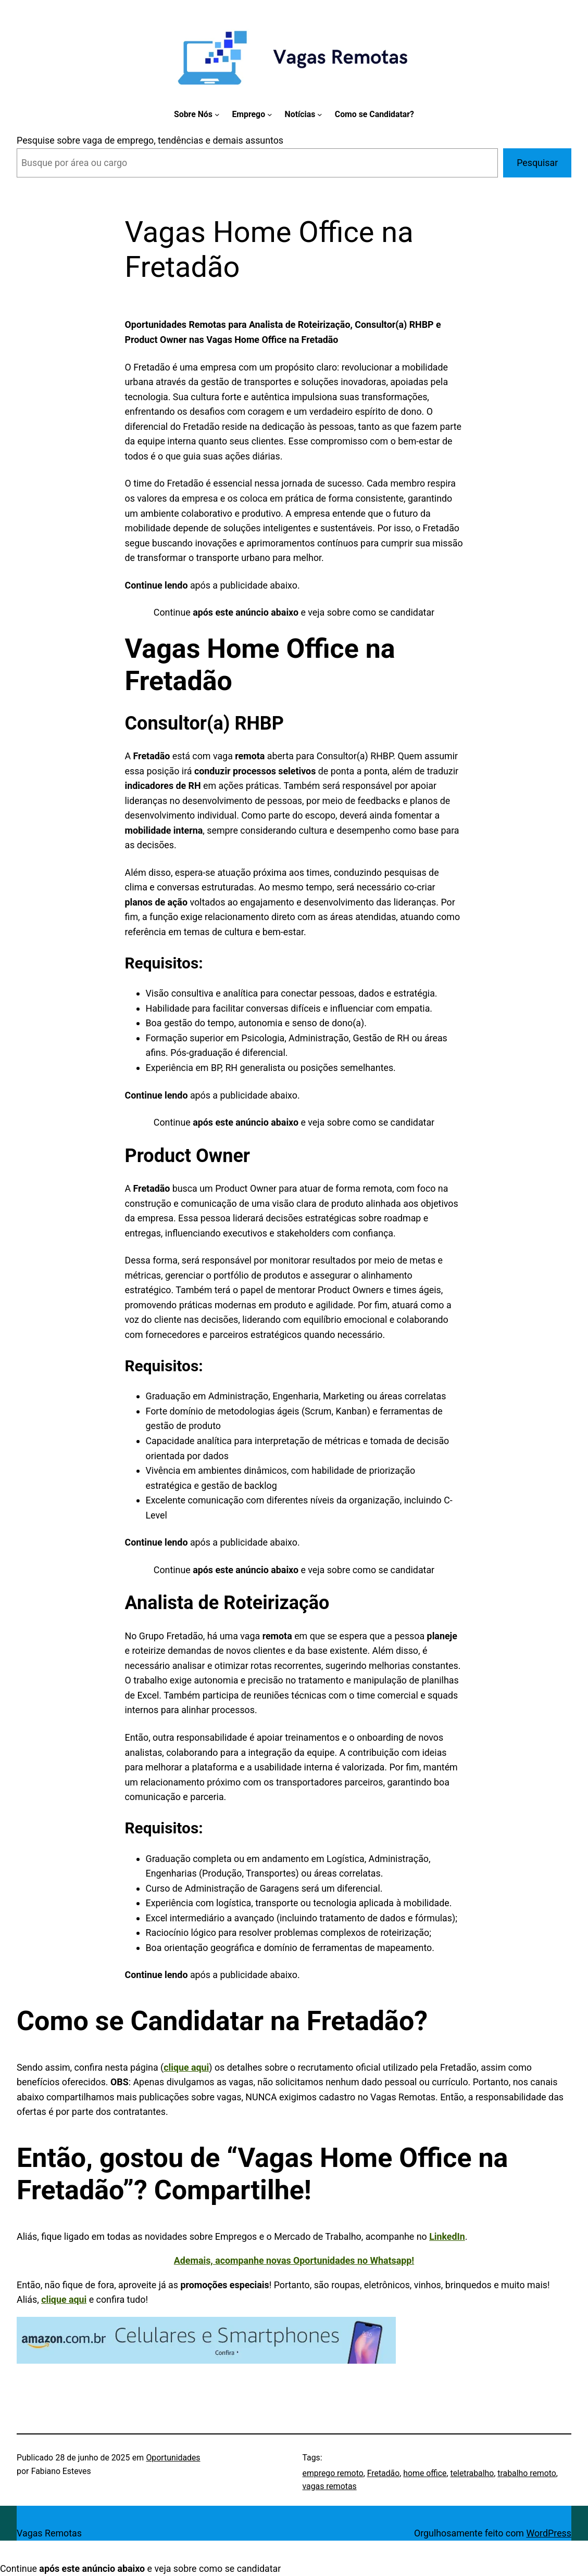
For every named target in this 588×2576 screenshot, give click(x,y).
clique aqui (186, 2067)
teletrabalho (472, 2473)
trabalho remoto (526, 2473)
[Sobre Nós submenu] (217, 114)
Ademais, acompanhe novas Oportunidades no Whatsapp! (294, 2260)
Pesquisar (537, 162)
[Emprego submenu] (269, 114)
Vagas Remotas (49, 2533)
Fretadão (383, 2473)
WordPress (548, 2533)
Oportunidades (173, 2458)
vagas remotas (330, 2486)
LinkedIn (447, 2236)
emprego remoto (333, 2473)
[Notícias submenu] (319, 114)
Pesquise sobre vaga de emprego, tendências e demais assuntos (150, 140)
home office (424, 2473)
